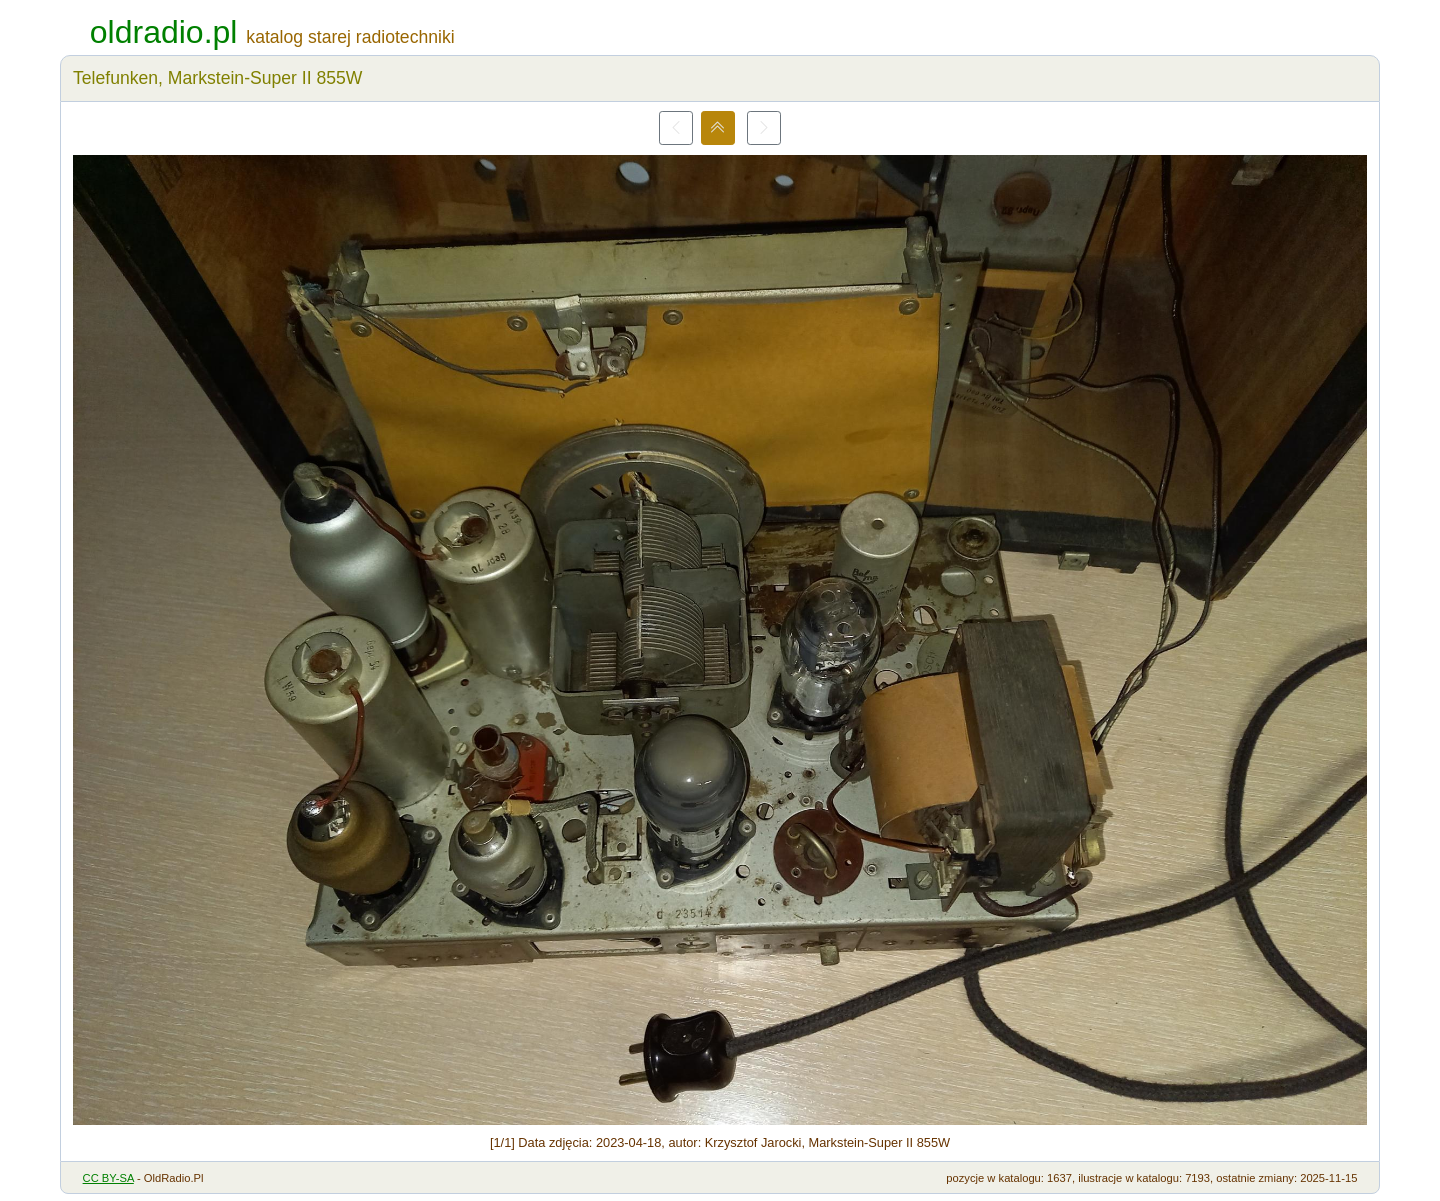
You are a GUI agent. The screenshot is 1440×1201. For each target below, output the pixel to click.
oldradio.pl (164, 32)
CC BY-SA (108, 1178)
